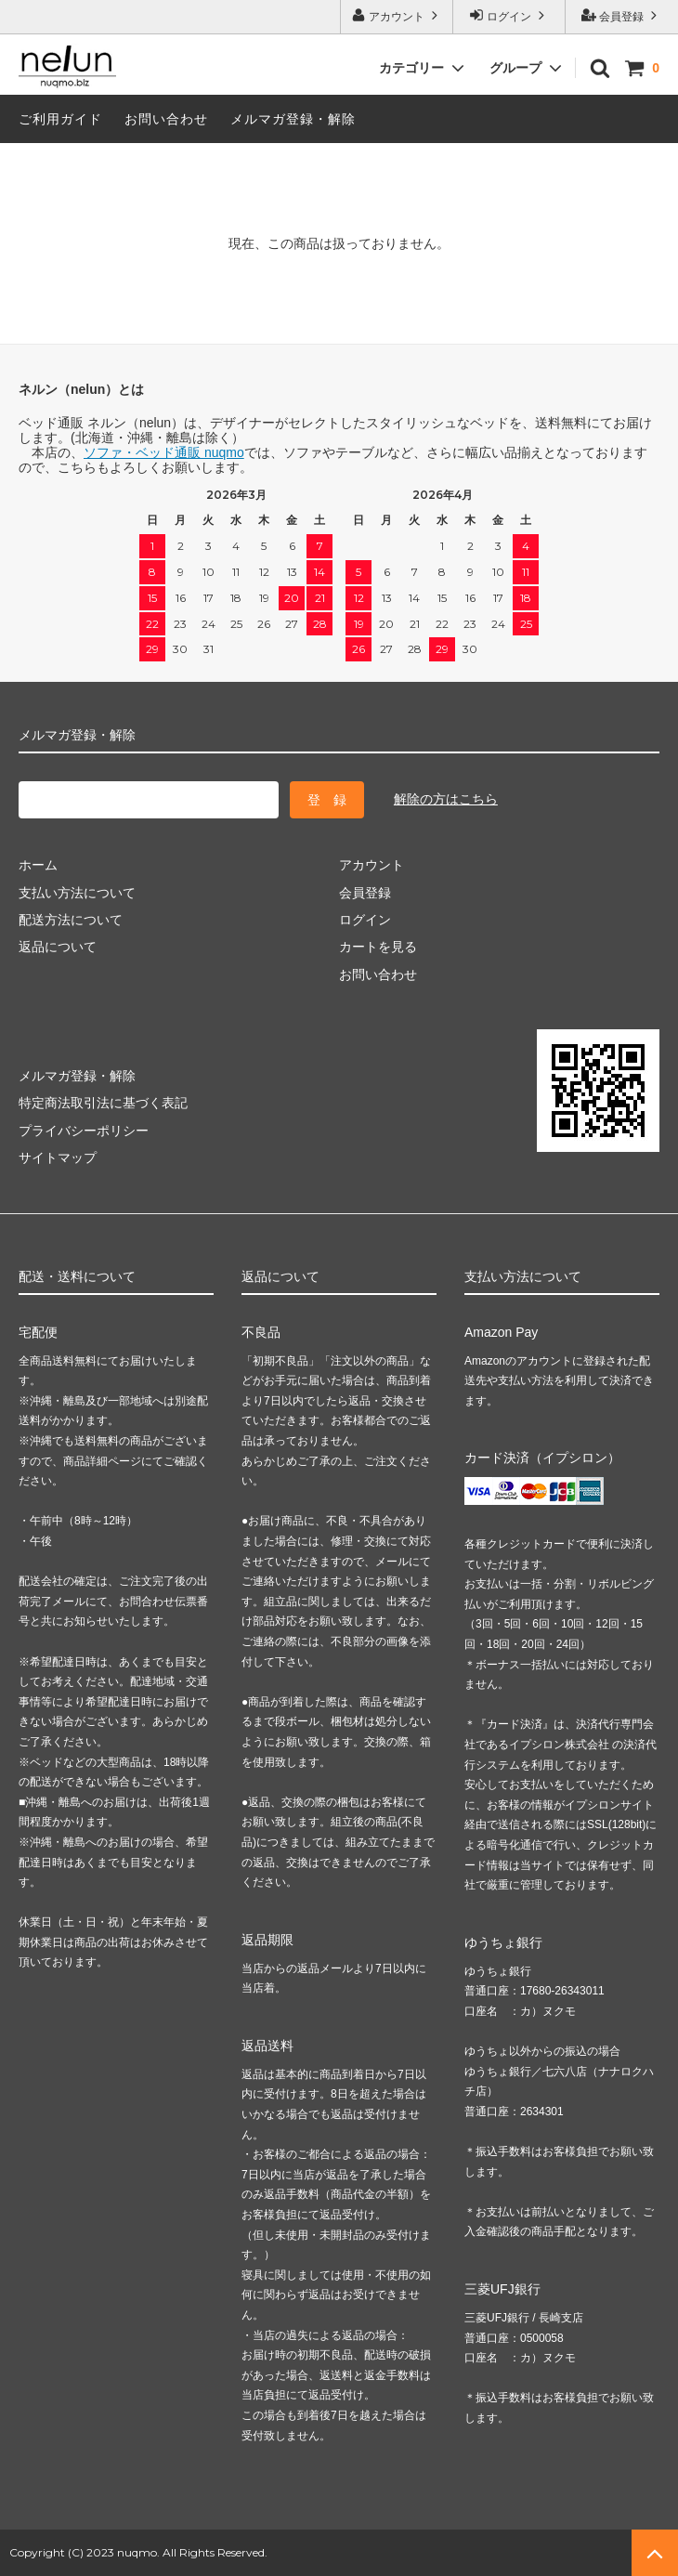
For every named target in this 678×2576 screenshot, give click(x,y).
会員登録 (621, 15)
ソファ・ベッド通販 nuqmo (164, 452)
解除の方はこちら (446, 798)
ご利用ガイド (60, 118)
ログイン (509, 15)
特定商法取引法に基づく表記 (103, 1102)
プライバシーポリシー (84, 1130)
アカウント (397, 15)
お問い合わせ (166, 118)
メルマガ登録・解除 (293, 118)
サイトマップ (58, 1157)
